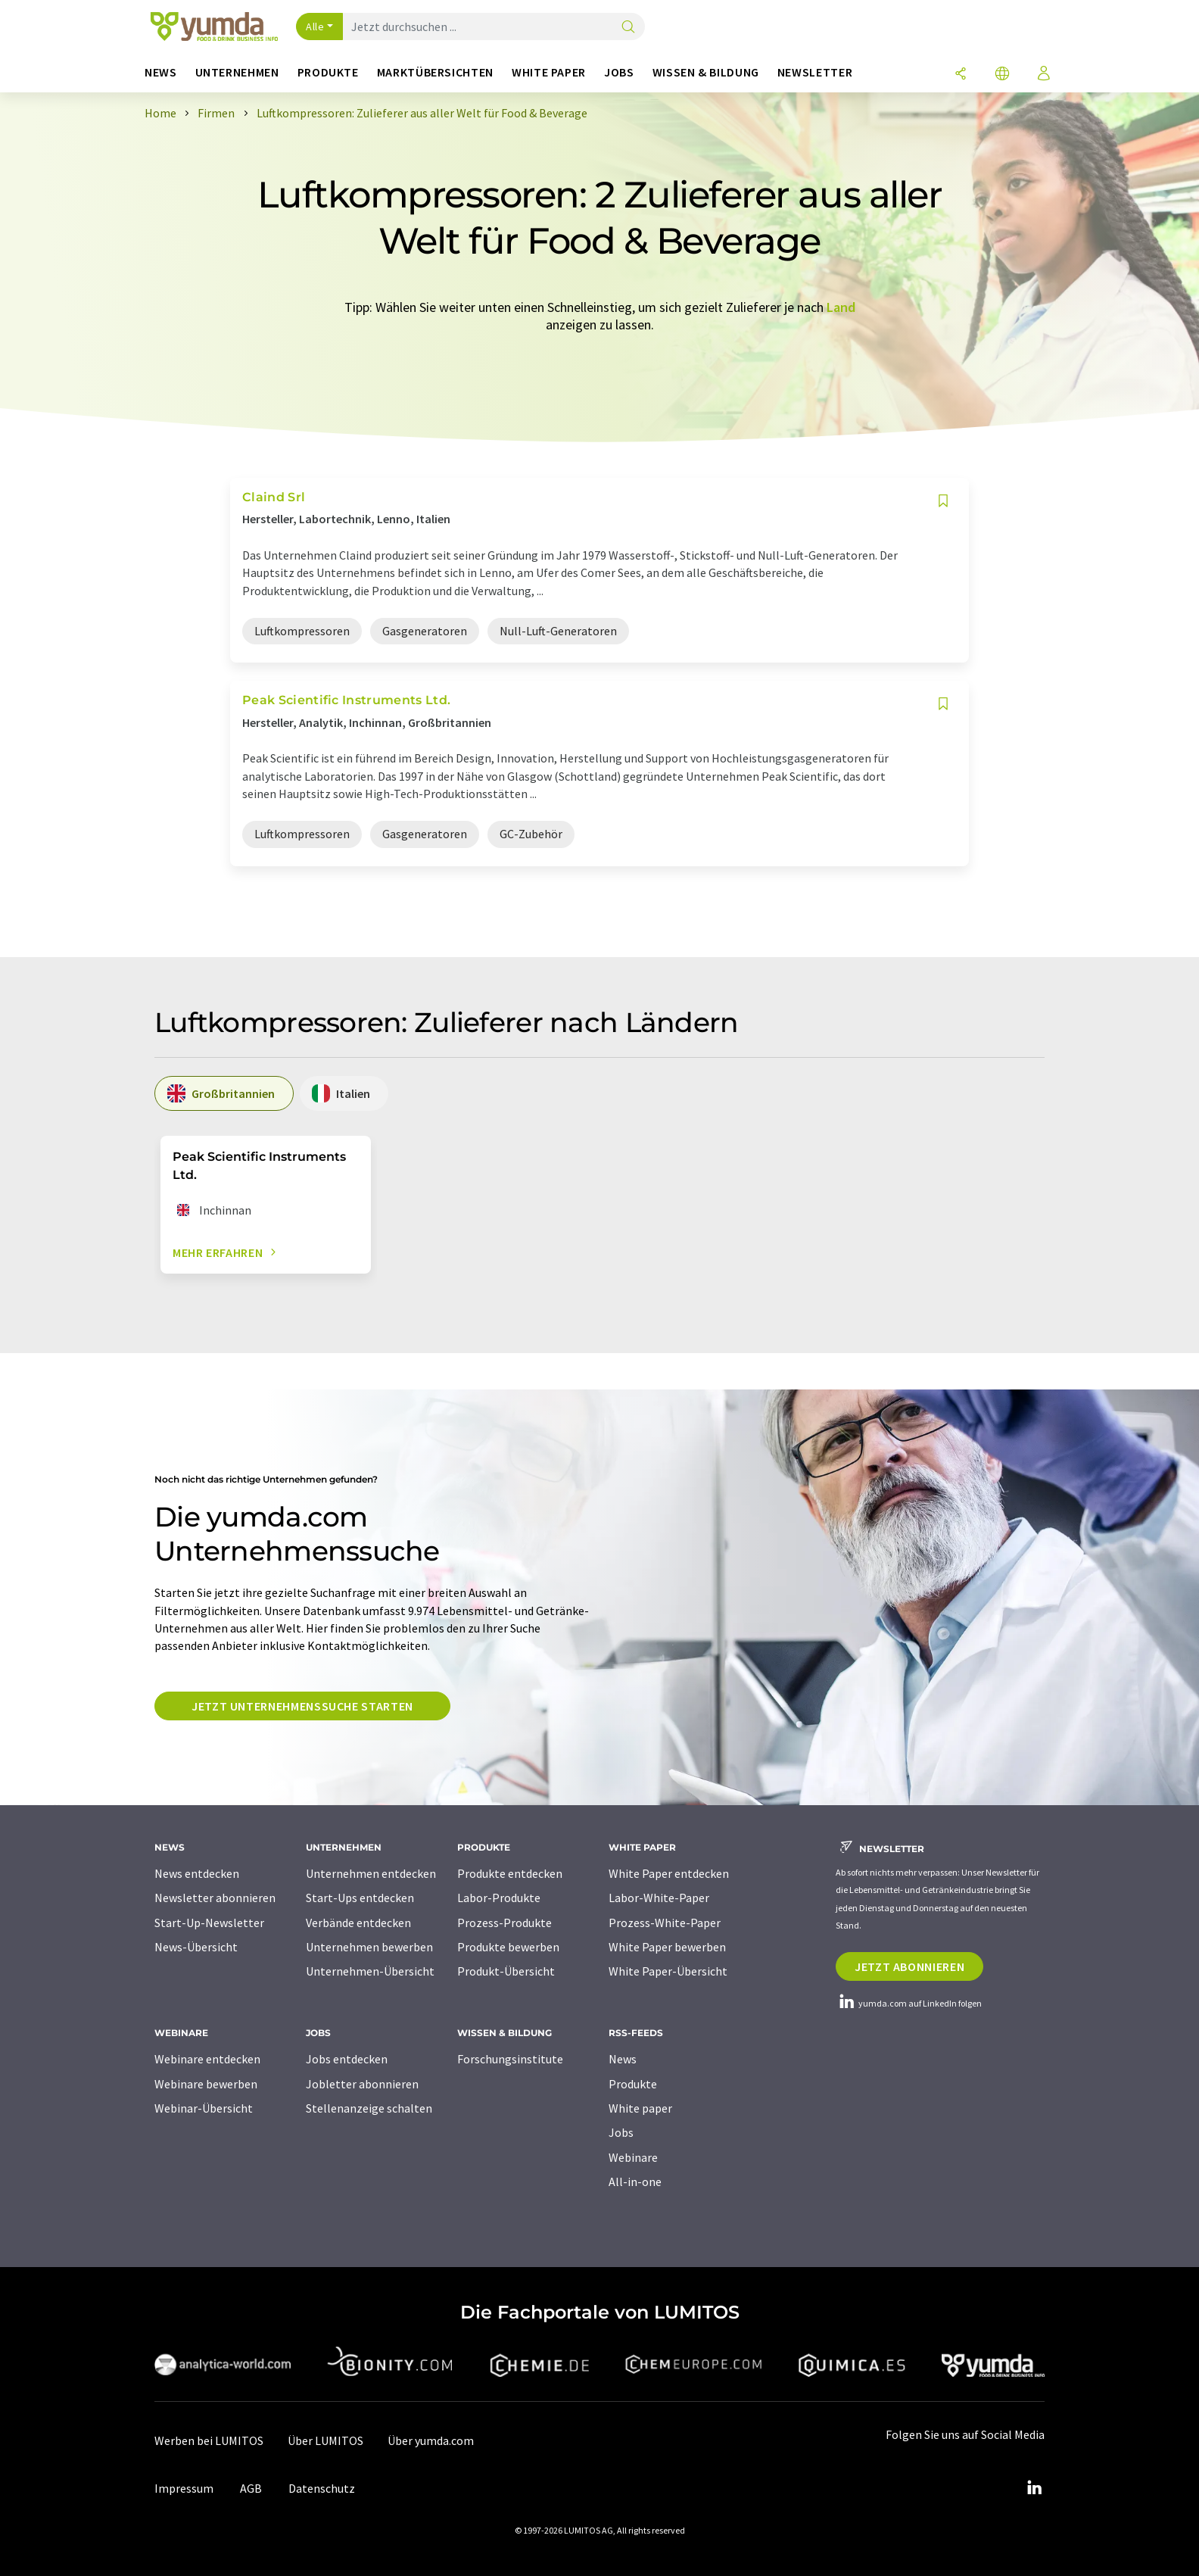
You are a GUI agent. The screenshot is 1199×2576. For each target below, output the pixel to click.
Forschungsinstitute (510, 2058)
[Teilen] (960, 74)
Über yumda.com (431, 2440)
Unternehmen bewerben (369, 1946)
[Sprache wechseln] (1002, 74)
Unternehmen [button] (237, 72)
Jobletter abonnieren (362, 2083)
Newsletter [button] (814, 72)
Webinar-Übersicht (203, 2108)
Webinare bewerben (205, 2083)
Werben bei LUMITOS (208, 2440)
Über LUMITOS (325, 2440)
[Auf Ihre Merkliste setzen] (943, 501)
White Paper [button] (549, 72)
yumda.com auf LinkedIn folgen (909, 2003)
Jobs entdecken (347, 2058)
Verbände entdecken (358, 1922)
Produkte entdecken (509, 1873)
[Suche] (628, 27)
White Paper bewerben (667, 1946)
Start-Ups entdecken (360, 1897)
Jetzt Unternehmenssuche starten (302, 1706)
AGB (251, 2488)
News (623, 2058)
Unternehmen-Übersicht (370, 1971)
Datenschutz (321, 2488)
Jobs (621, 2132)
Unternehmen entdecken (371, 1873)
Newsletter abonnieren (215, 1897)
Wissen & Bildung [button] (705, 72)
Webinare (633, 2157)
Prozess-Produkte (504, 1922)
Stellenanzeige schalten (369, 2108)
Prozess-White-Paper (665, 1922)
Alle (315, 26)
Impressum (183, 2488)
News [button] (161, 72)
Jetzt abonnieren (909, 1966)
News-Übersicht (196, 1946)
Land (841, 307)
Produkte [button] (328, 72)
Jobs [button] (619, 72)
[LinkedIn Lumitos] (1034, 2488)
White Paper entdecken (669, 1873)
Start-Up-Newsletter (209, 1922)
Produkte (633, 2083)
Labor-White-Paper (659, 1897)
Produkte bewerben (508, 1946)
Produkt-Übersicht (506, 1971)
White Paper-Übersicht (668, 1971)
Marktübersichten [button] (435, 72)
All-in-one (635, 2181)
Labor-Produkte (498, 1897)
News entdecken (196, 1873)
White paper (640, 2108)
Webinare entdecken (207, 2058)
